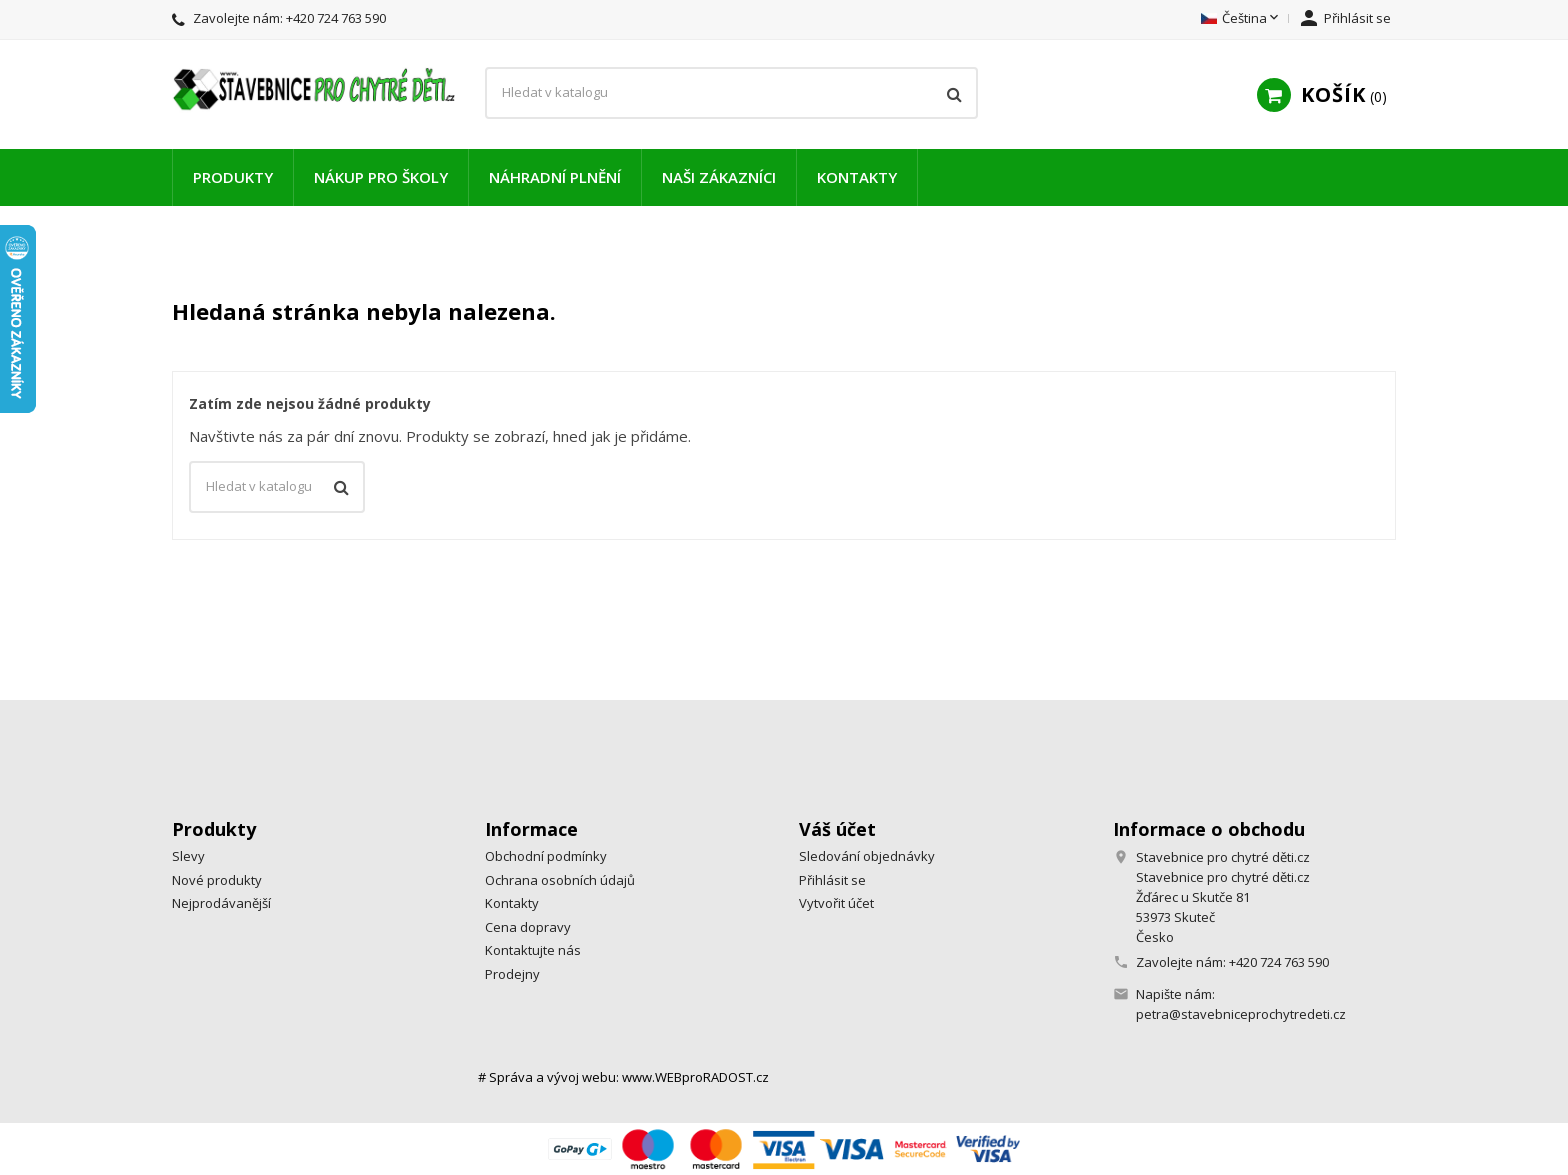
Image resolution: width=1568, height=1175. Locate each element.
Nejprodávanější (221, 903)
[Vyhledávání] (731, 93)
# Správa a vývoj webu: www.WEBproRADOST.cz (623, 1077)
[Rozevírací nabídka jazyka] (1241, 19)
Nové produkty (217, 880)
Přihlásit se (832, 880)
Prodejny (512, 974)
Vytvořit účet (836, 903)
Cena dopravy (528, 927)
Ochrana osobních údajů (560, 880)
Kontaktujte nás (533, 950)
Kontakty (857, 177)
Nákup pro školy (381, 177)
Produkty (233, 177)
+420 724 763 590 (336, 18)
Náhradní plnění (555, 177)
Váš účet (837, 829)
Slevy (188, 856)
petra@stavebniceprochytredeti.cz (1241, 1014)
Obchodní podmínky (546, 856)
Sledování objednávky (867, 856)
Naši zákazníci (719, 177)
